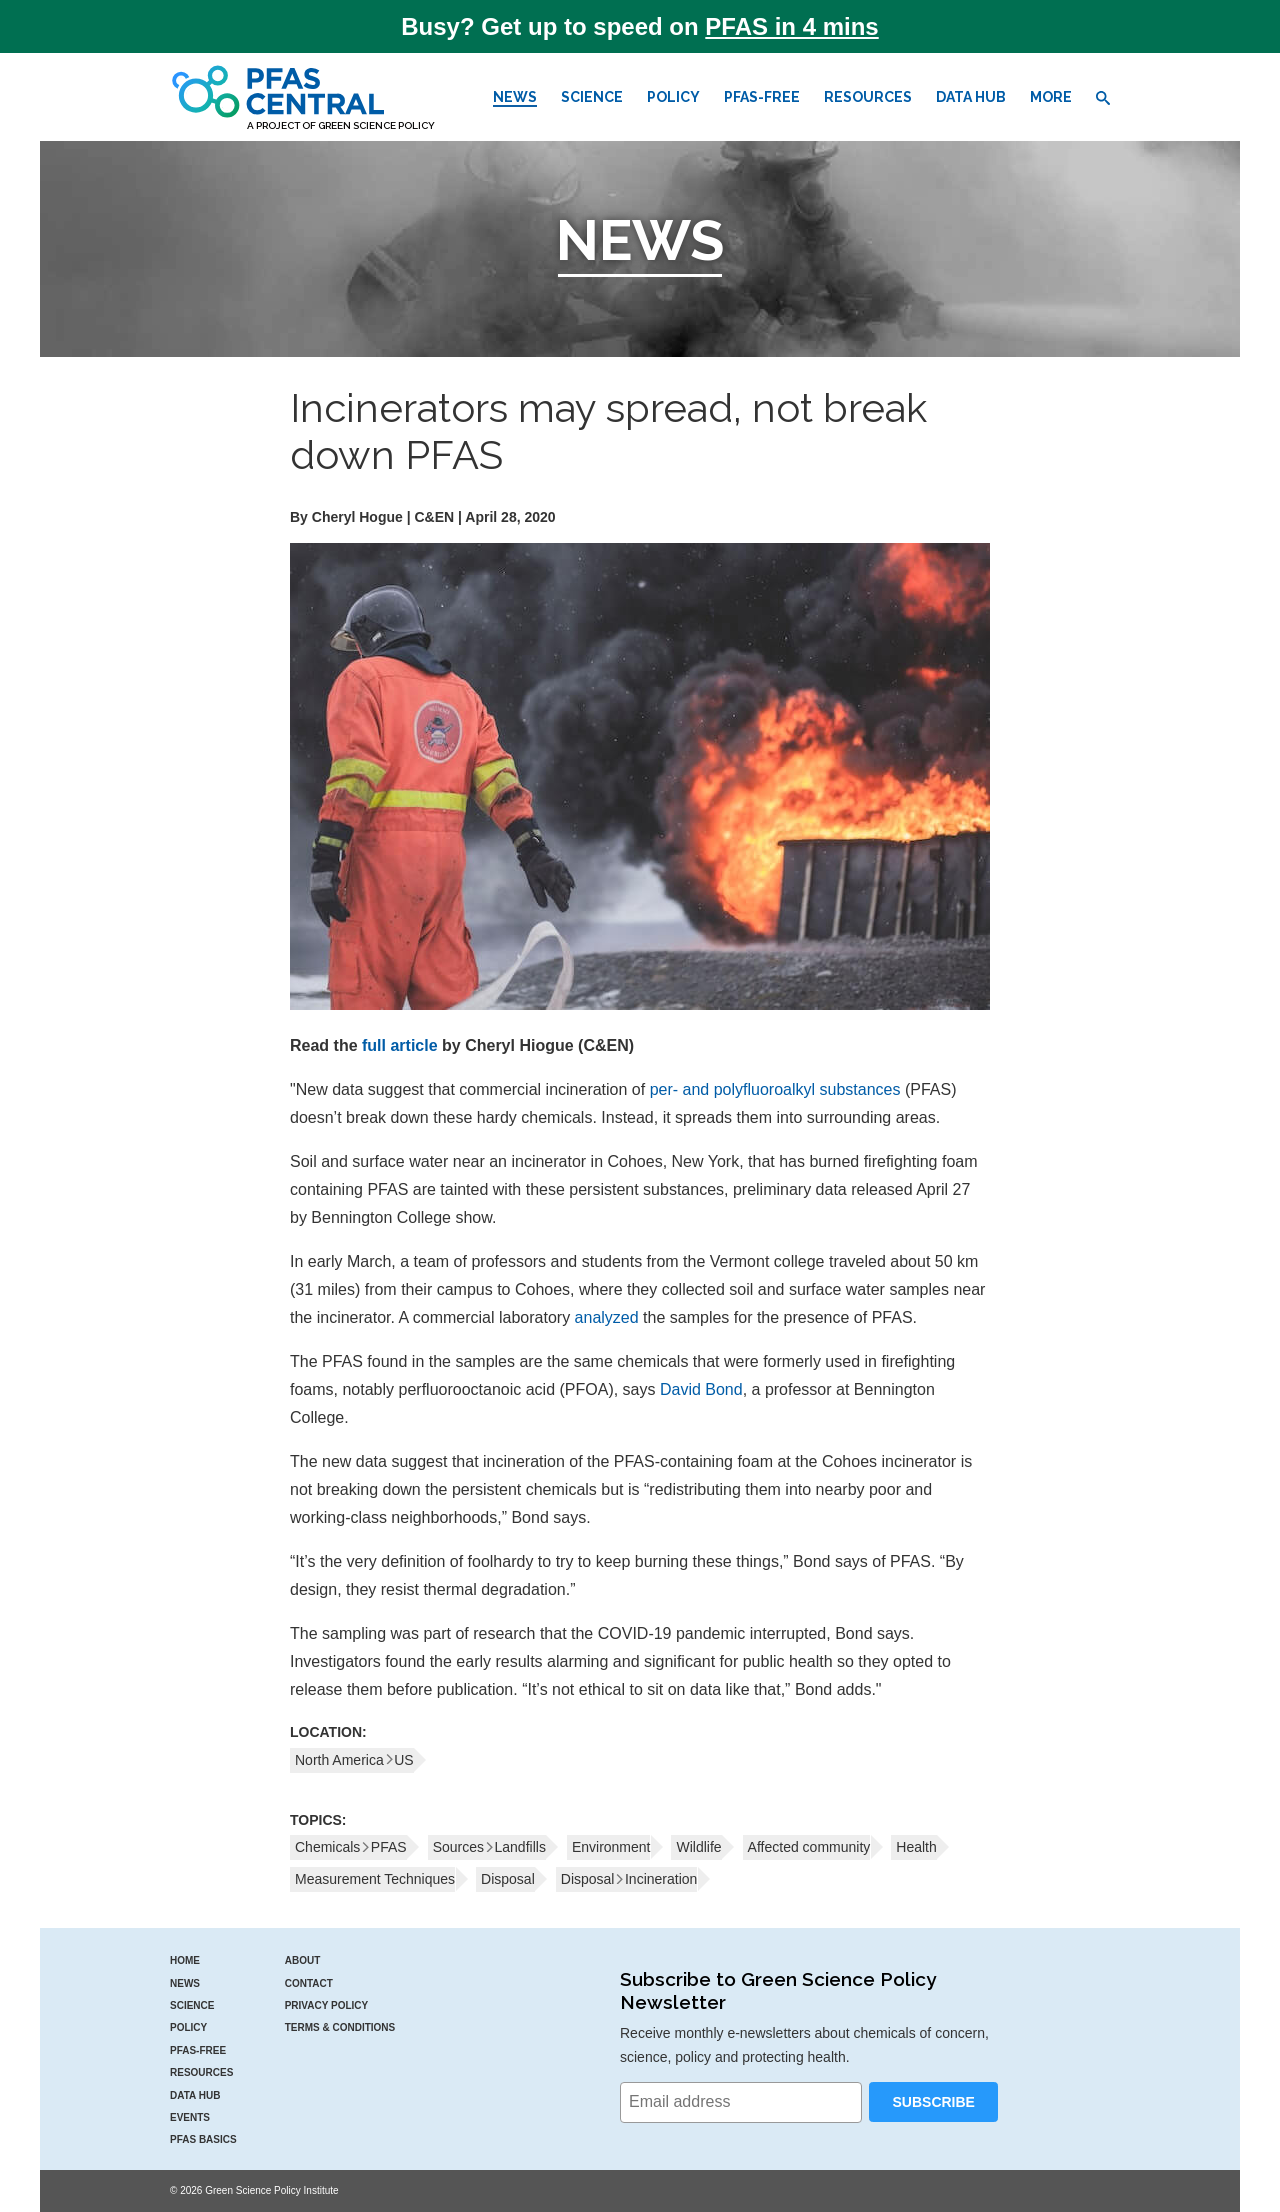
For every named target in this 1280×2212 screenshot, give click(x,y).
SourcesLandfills (489, 1847)
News (515, 97)
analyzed (607, 1317)
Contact (309, 1983)
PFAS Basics (203, 2139)
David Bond (701, 1389)
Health (916, 1847)
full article (400, 1045)
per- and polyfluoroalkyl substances (775, 1089)
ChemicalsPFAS (351, 1847)
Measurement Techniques (375, 1879)
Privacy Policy (327, 2005)
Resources (868, 97)
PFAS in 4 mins (791, 26)
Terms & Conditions (340, 2027)
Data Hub (971, 97)
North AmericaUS (354, 1760)
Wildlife (698, 1847)
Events (190, 2117)
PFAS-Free (762, 97)
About (303, 1960)
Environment (611, 1847)
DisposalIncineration (629, 1879)
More (1051, 97)
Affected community (809, 1847)
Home (185, 1960)
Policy (673, 97)
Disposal (508, 1879)
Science (592, 97)
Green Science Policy (376, 125)
